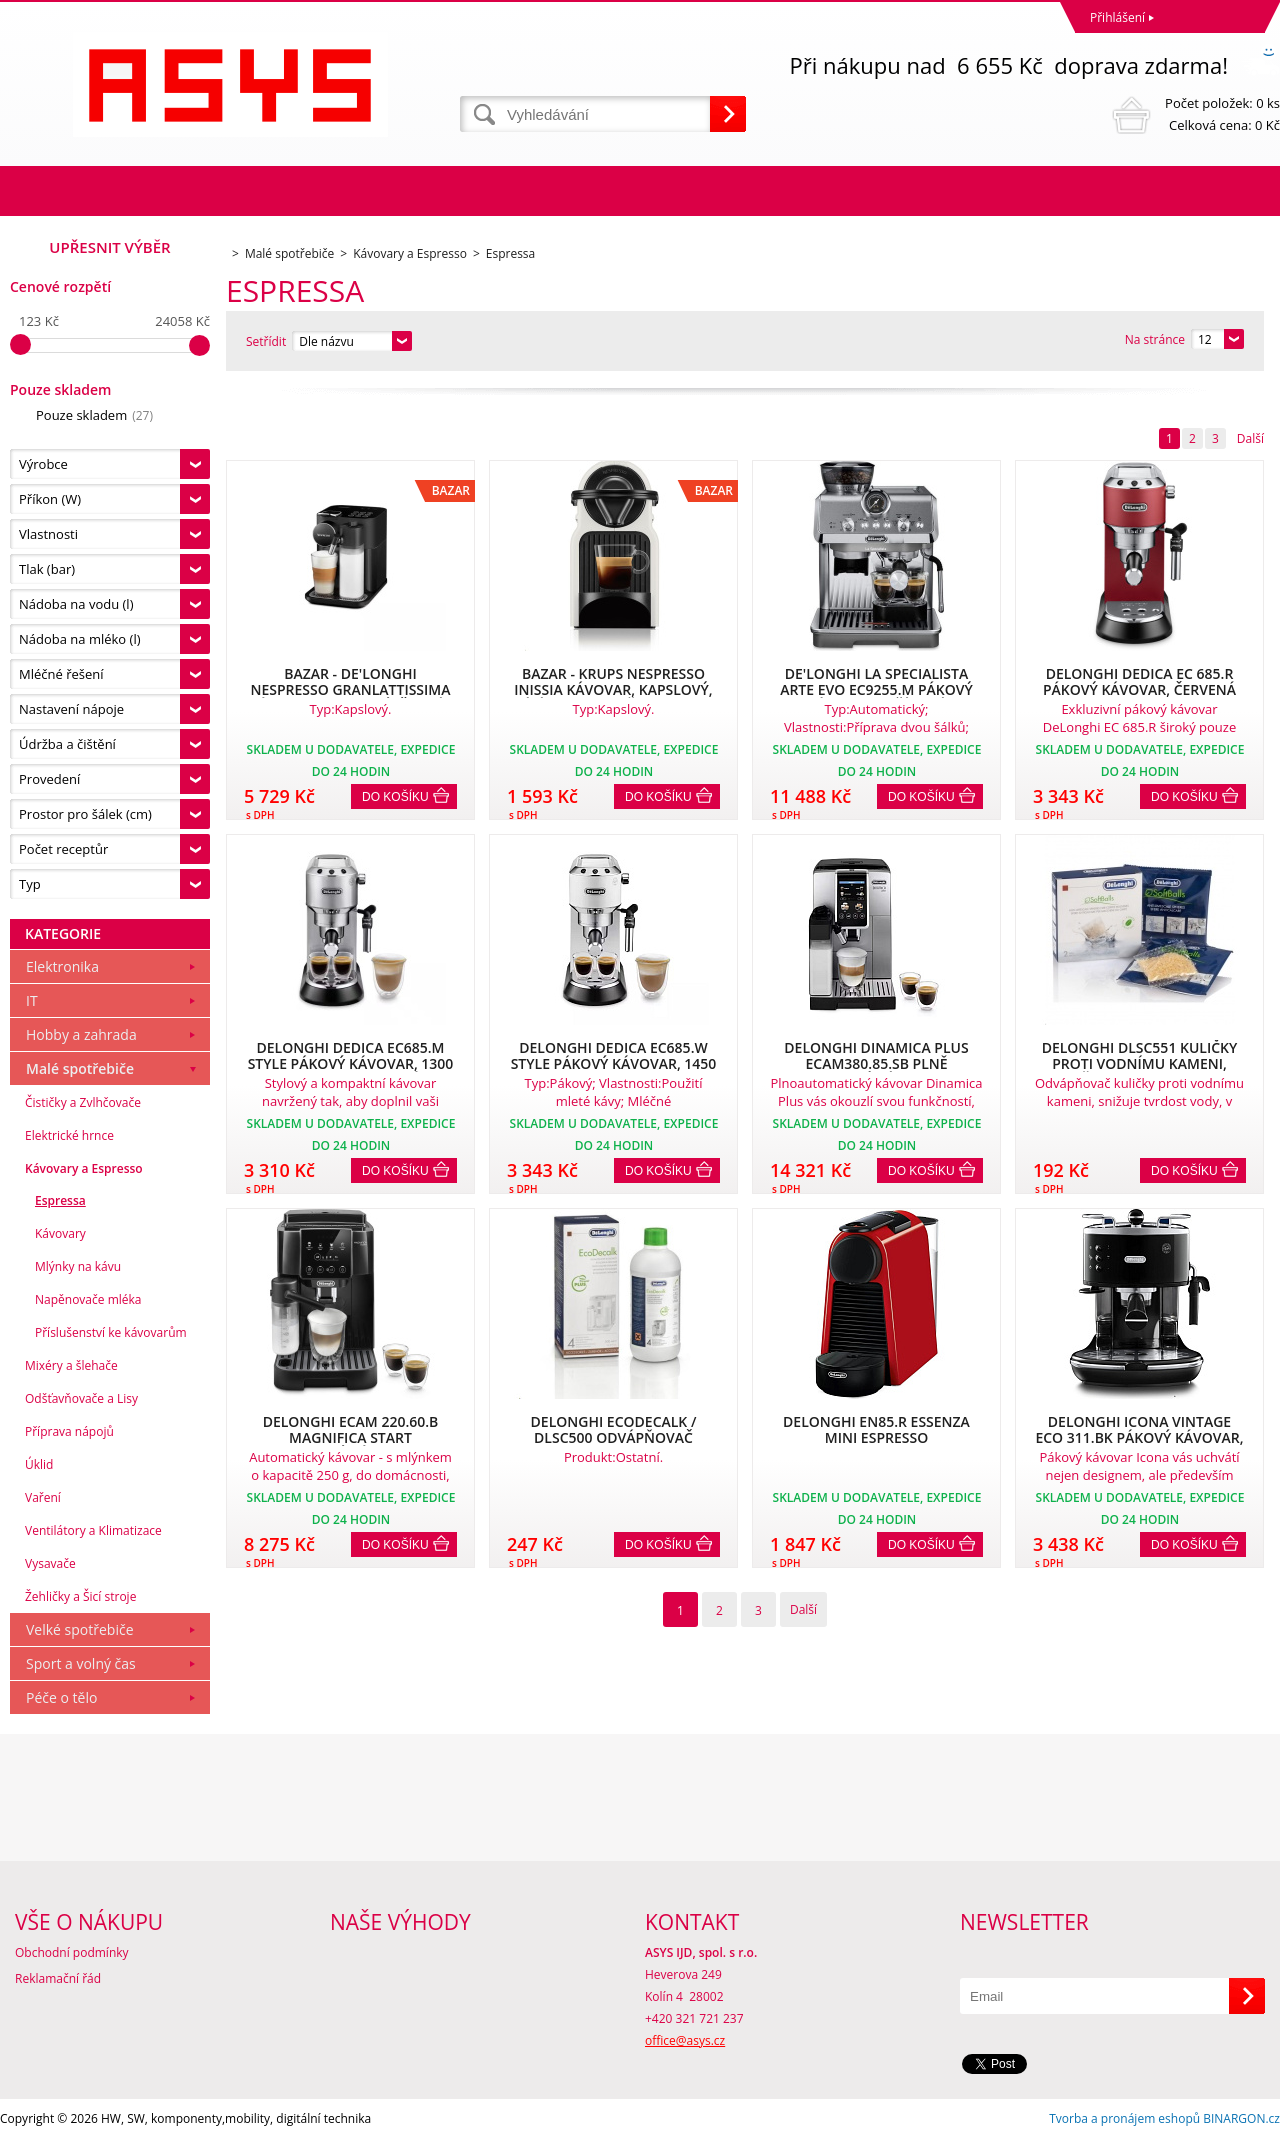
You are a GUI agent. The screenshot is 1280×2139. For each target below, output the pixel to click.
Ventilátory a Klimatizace (93, 1530)
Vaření (43, 1497)
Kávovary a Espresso (84, 1168)
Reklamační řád (58, 1978)
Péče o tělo (61, 1697)
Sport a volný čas (81, 1663)
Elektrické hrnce (69, 1135)
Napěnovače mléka (88, 1299)
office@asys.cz (685, 2040)
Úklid (39, 1464)
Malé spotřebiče (80, 1068)
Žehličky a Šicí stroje (80, 1596)
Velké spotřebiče (80, 1629)
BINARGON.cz (1241, 2118)
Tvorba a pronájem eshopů (1124, 2118)
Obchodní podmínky (72, 1952)
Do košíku (395, 797)
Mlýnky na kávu (78, 1266)
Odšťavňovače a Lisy (81, 1398)
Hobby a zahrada (81, 1034)
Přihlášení (1117, 17)
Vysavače (50, 1563)
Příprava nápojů (69, 1431)
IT (32, 1000)
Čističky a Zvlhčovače (83, 1102)
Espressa (60, 1200)
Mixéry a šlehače (71, 1365)
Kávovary (60, 1233)
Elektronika (62, 966)
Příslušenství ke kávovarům (111, 1332)
